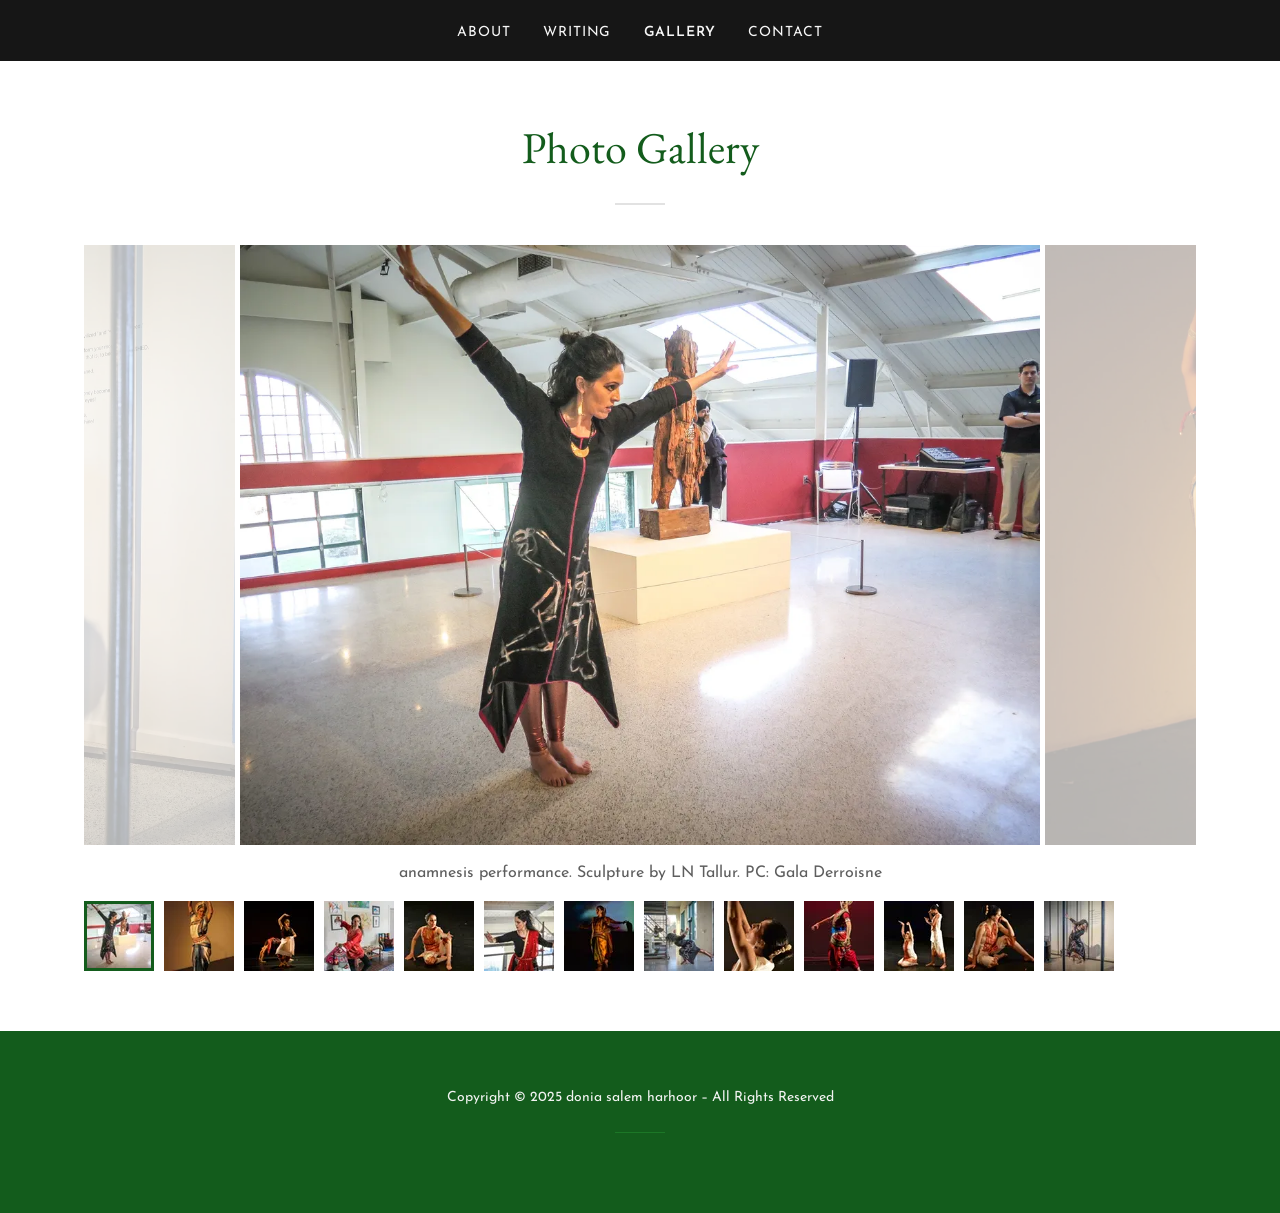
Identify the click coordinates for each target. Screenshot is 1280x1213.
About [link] (484, 32)
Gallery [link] (680, 32)
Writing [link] (577, 32)
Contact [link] (785, 32)
